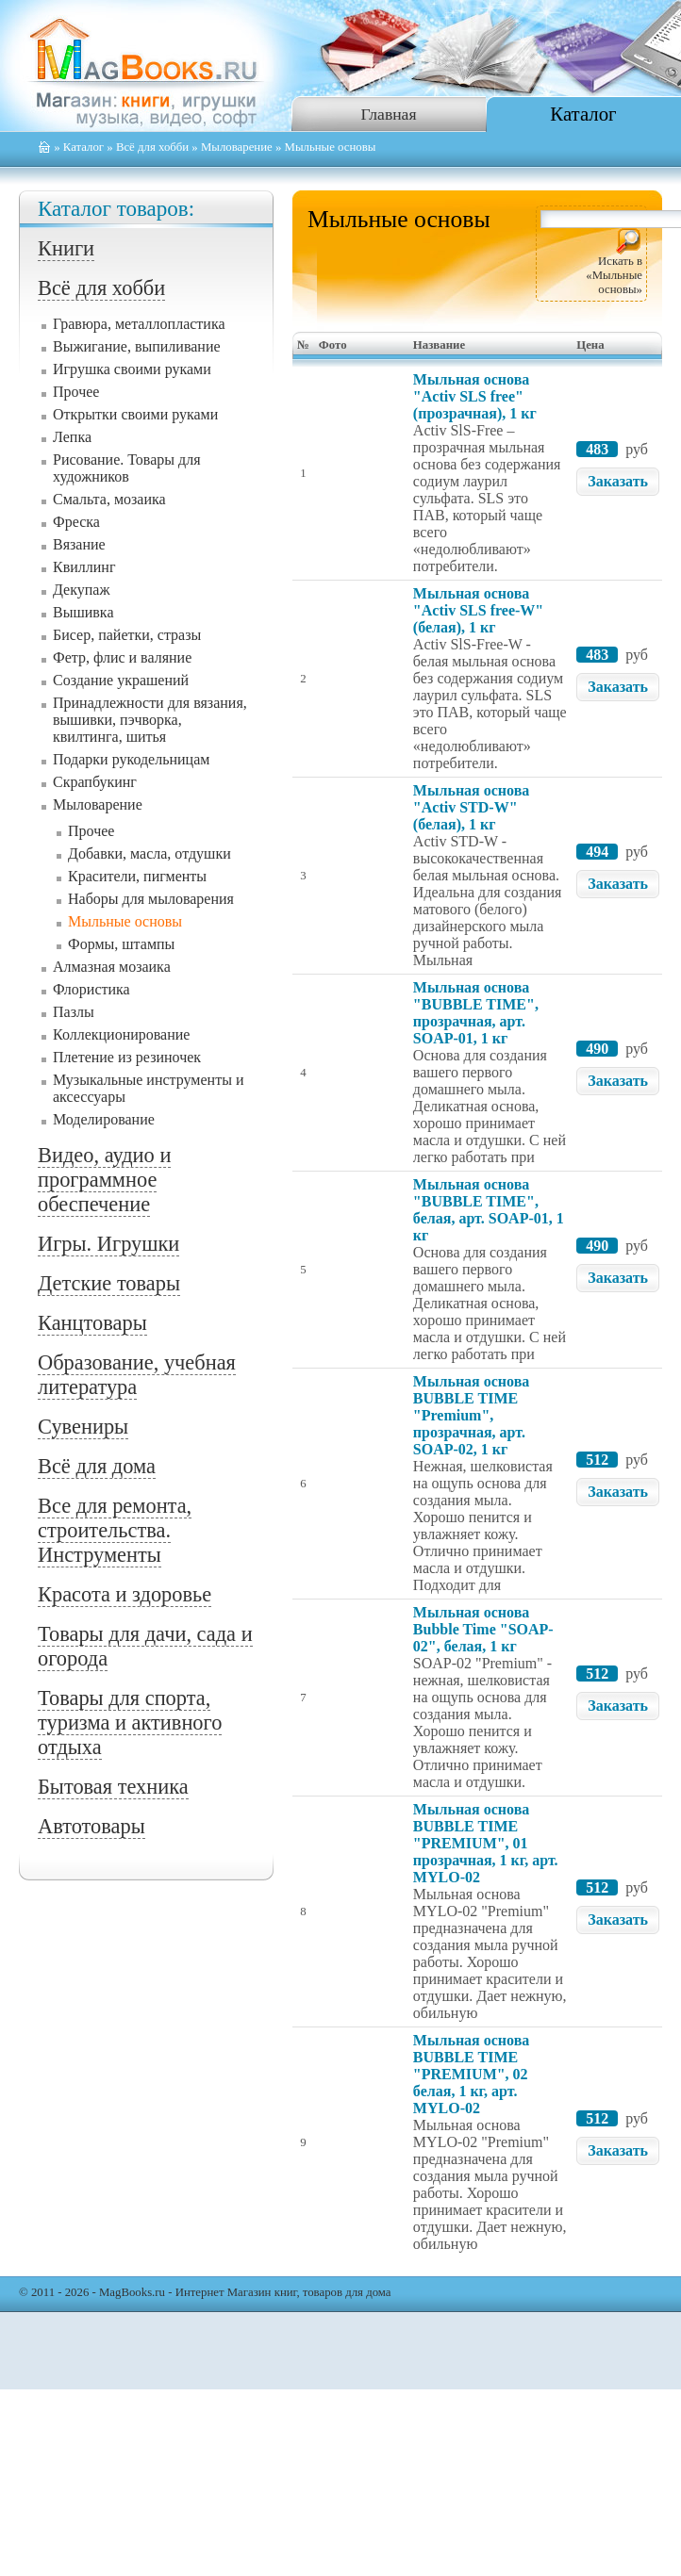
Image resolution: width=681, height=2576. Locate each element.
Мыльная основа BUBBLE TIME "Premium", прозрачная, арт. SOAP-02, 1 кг (471, 1415)
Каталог (583, 113)
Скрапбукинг (95, 782)
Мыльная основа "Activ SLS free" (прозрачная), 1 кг (475, 396)
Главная (388, 114)
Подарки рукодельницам (131, 759)
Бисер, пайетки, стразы (127, 635)
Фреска (76, 522)
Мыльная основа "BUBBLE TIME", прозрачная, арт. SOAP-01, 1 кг (476, 1012)
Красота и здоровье (124, 1594)
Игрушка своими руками (132, 369)
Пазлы (73, 1012)
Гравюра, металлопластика (139, 324)
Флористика (91, 989)
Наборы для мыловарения (151, 899)
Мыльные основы (125, 921)
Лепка (72, 437)
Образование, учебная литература (137, 1375)
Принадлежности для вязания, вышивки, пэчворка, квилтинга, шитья (150, 720)
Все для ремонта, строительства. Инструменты (114, 1530)
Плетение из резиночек (127, 1057)
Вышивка (83, 612)
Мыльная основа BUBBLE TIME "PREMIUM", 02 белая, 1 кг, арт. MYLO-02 (471, 2074)
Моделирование (104, 1119)
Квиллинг (84, 567)
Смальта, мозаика (109, 499)
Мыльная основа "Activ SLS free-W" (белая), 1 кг (478, 610)
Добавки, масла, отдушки (149, 853)
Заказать (618, 481)
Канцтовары (92, 1323)
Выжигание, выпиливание (137, 346)
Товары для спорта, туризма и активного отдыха (130, 1722)
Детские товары (109, 1283)
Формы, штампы (121, 944)
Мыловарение (237, 147)
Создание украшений (121, 680)
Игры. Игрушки (108, 1243)
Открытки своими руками (135, 414)
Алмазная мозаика (112, 967)
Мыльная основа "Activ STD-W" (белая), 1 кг (471, 807)
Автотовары (91, 1826)
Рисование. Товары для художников (126, 467)
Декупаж (81, 590)
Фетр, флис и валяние (122, 657)
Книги (66, 248)
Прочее (76, 392)
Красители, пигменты (137, 876)
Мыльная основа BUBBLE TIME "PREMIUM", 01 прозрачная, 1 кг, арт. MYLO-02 (485, 1843)
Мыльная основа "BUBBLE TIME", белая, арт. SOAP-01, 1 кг (488, 1209)
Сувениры (83, 1426)
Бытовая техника (113, 1786)
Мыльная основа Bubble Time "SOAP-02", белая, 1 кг (483, 1629)
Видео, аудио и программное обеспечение (104, 1179)
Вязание (79, 544)
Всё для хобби (152, 147)
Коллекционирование (121, 1034)
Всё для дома (97, 1466)
